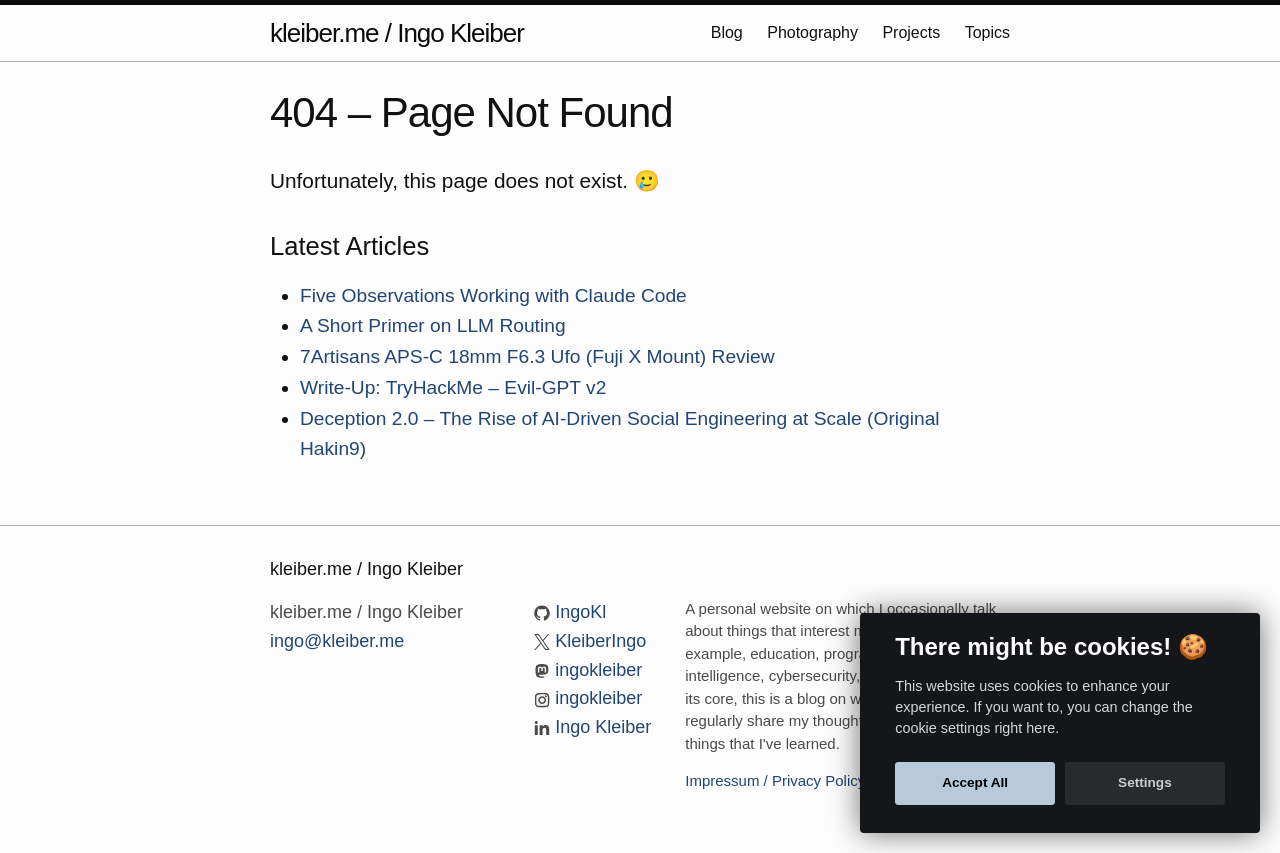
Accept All (975, 782)
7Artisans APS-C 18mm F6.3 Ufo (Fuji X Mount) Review (537, 356)
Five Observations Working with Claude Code (493, 295)
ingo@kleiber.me (337, 641)
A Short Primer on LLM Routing (433, 325)
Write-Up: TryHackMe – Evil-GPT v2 (453, 387)
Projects (913, 32)
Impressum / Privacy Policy (775, 780)
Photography (814, 32)
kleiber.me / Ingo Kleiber (397, 33)
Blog (729, 32)
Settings (1145, 782)
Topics (987, 32)
